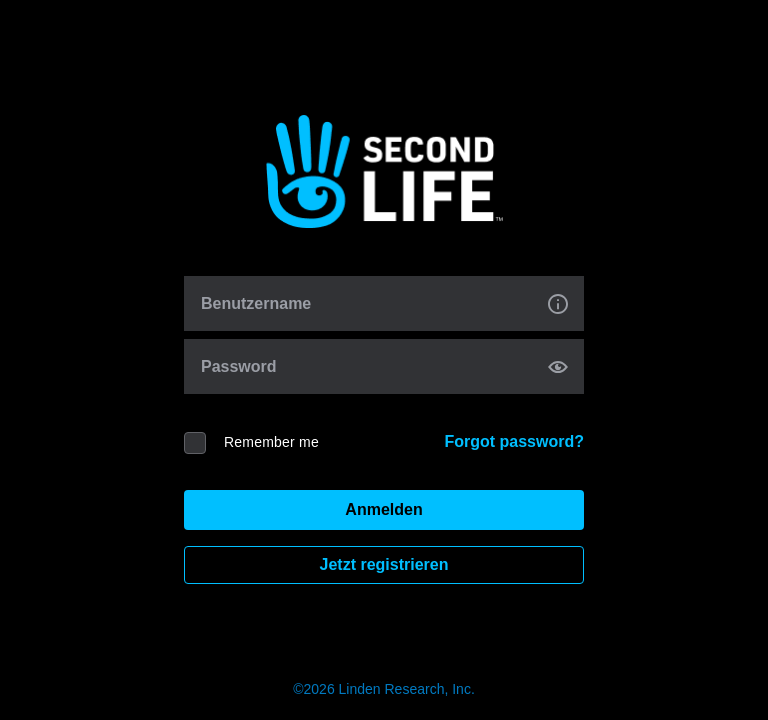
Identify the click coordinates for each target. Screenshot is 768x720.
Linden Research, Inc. (407, 689)
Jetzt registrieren (384, 564)
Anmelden (383, 509)
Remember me (271, 442)
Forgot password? (514, 441)
